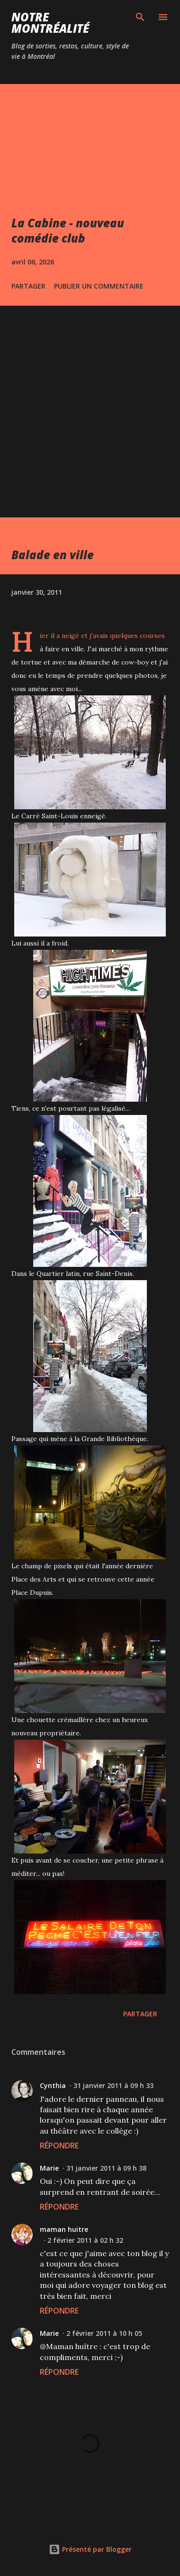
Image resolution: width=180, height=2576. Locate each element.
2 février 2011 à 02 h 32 (85, 2240)
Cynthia (53, 2085)
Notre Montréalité (50, 22)
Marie (49, 2168)
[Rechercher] (140, 17)
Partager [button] (28, 285)
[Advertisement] (90, 400)
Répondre (59, 2145)
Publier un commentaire (99, 285)
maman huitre (64, 2229)
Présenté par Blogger (90, 2549)
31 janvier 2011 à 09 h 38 (106, 2168)
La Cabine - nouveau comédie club (67, 230)
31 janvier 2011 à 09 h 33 (113, 2085)
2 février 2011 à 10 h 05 (104, 2333)
